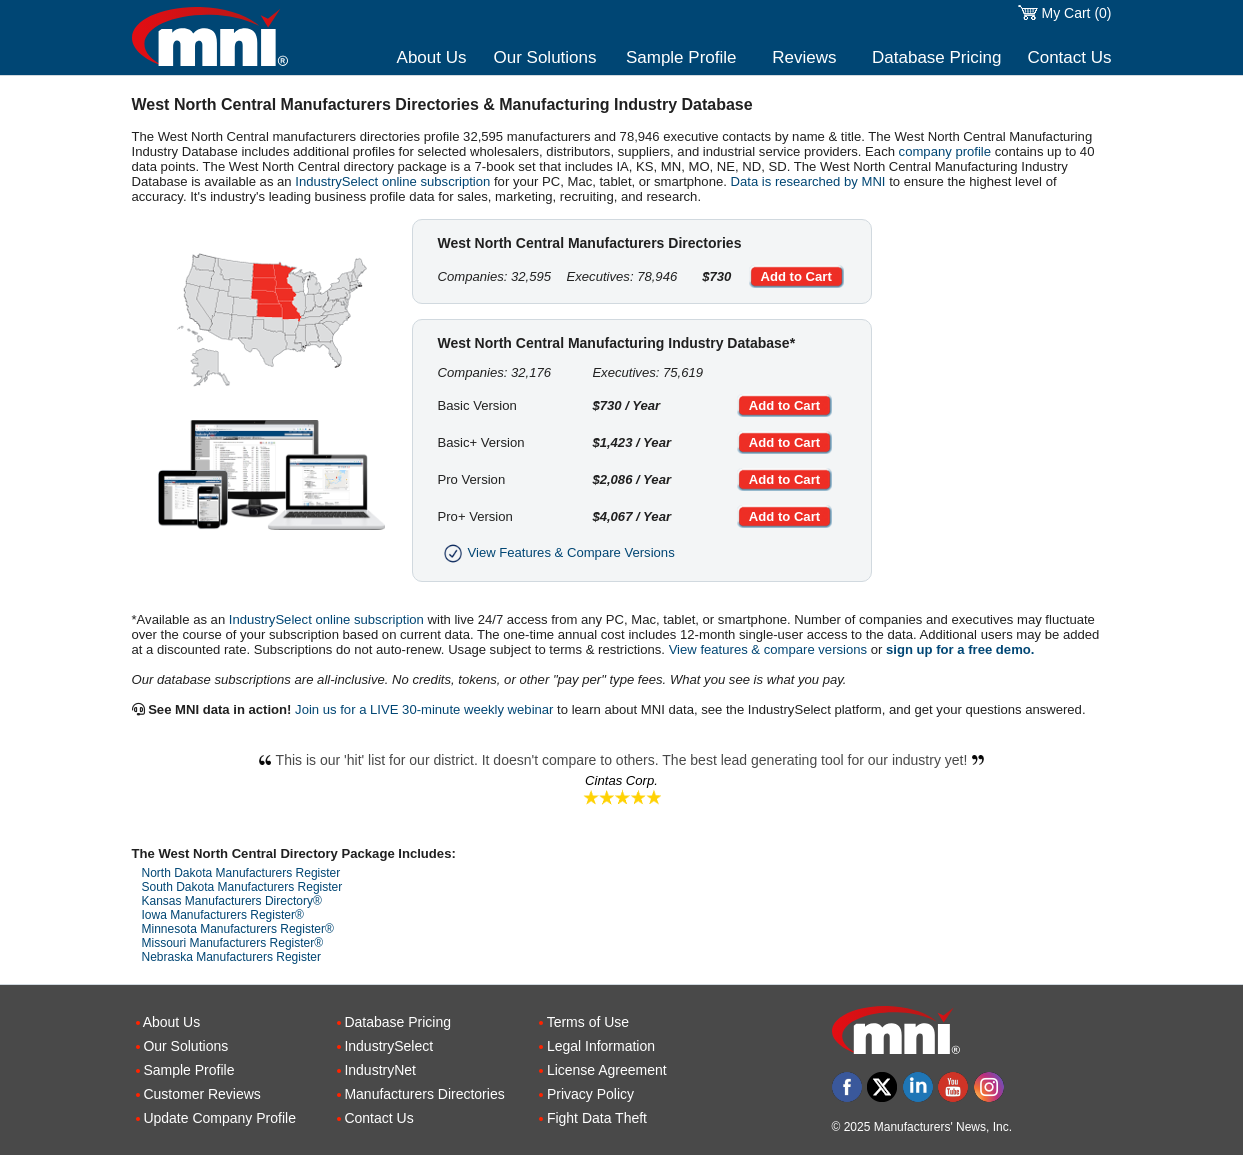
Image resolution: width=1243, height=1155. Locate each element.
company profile (945, 151)
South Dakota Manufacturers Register (242, 887)
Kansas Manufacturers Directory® (232, 901)
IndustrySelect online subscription (392, 181)
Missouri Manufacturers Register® (233, 943)
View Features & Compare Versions (556, 552)
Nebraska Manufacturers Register (231, 957)
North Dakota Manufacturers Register (241, 873)
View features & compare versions (768, 649)
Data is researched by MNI (808, 181)
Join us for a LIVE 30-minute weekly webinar (424, 709)
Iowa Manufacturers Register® (223, 915)
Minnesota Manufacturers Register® (238, 929)
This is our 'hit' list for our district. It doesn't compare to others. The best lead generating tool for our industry (622, 760)
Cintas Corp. (621, 780)
